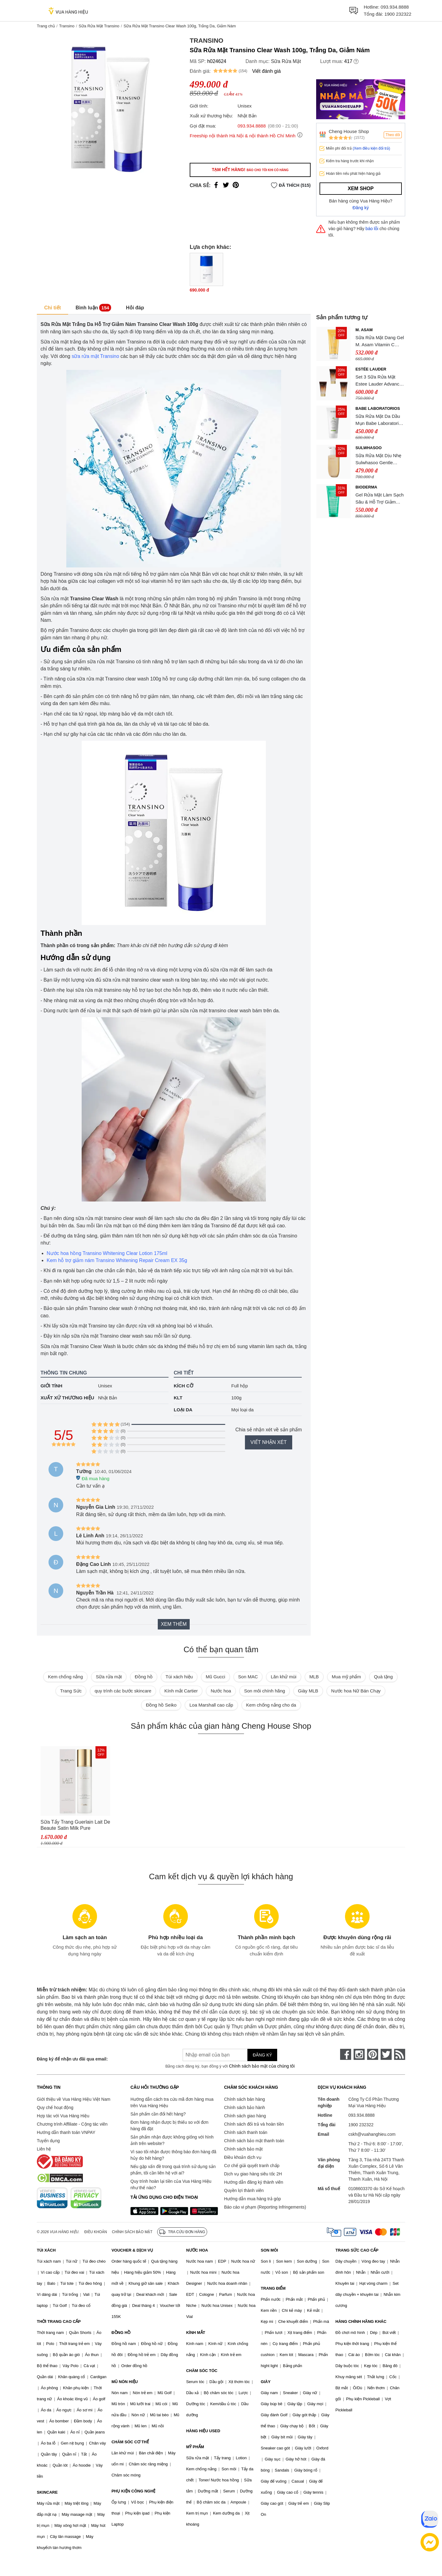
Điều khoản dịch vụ (243, 2157)
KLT (178, 1397)
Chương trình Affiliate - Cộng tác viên (72, 2124)
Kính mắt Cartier (181, 1690)
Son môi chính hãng (264, 1690)
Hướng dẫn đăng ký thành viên (253, 2182)
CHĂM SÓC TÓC (201, 2370)
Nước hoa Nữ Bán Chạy (356, 1690)
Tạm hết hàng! (250, 169)
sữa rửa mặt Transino (95, 356)
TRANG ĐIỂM (273, 2288)
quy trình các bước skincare (123, 1690)
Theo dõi (393, 135)
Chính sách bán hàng (244, 2099)
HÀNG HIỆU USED (203, 2431)
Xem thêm (174, 1624)
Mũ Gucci (215, 1676)
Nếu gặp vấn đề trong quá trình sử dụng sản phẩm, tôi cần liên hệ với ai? (172, 2169)
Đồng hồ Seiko (161, 1705)
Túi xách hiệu (179, 1676)
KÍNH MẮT (195, 2332)
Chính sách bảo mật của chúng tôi (262, 2066)
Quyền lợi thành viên (244, 2190)
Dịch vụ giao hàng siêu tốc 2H (253, 2173)
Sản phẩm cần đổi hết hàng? (158, 2113)
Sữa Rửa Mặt (286, 61)
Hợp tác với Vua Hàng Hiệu (63, 2115)
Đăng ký (361, 207)
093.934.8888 (395, 7)
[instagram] (359, 2054)
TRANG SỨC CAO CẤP (356, 2250)
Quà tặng (383, 1676)
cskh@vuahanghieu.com (372, 2134)
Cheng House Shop (349, 131)
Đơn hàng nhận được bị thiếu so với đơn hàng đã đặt (169, 2125)
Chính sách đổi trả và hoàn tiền (254, 2124)
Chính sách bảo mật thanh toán (254, 2140)
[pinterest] (372, 2054)
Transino (66, 26)
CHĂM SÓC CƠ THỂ (130, 2442)
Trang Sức (71, 1690)
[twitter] (386, 2054)
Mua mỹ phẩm (346, 1676)
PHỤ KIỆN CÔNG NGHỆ (133, 2491)
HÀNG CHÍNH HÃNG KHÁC (360, 2321)
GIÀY (266, 2381)
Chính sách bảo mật (243, 2149)
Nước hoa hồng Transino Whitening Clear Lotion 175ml (107, 1253)
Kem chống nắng (65, 1676)
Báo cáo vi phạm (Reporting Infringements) (265, 2207)
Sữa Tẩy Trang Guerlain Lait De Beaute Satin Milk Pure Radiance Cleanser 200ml (75, 1825)
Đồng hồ (144, 1676)
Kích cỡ (183, 1385)
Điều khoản (95, 2232)
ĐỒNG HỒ (120, 2332)
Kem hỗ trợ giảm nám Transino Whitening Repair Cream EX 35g (117, 1260)
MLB (314, 1676)
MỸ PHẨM (195, 2447)
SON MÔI (269, 2250)
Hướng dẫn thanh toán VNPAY (66, 2132)
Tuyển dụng (48, 2140)
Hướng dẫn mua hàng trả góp (252, 2198)
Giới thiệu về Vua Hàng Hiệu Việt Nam (73, 2099)
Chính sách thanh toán (245, 2132)
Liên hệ (44, 2149)
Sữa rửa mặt (109, 1676)
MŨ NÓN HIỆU (124, 2381)
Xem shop (361, 188)
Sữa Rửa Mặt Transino (99, 26)
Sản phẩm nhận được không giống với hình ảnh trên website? (172, 2140)
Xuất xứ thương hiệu (67, 1397)
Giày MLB (308, 1690)
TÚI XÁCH (46, 2250)
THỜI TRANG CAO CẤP (59, 2321)
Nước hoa (221, 1690)
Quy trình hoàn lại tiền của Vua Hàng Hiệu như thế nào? (170, 2184)
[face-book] (345, 2054)
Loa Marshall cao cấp (211, 1705)
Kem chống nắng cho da (271, 1705)
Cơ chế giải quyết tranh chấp (251, 2165)
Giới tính (51, 1385)
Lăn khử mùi (283, 1676)
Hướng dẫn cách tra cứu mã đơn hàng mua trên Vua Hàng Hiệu (171, 2102)
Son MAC (248, 1676)
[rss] (399, 2054)
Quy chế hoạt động (55, 2107)
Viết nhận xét (268, 1442)
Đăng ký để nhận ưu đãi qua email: (72, 2058)
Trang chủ (46, 26)
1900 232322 (397, 14)
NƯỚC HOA (197, 2250)
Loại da (183, 1409)
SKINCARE (47, 2492)
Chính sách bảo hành (244, 2107)
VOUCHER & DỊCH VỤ (132, 2250)
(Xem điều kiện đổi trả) (371, 148)
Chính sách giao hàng (245, 2115)
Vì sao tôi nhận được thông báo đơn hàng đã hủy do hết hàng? (173, 2155)
